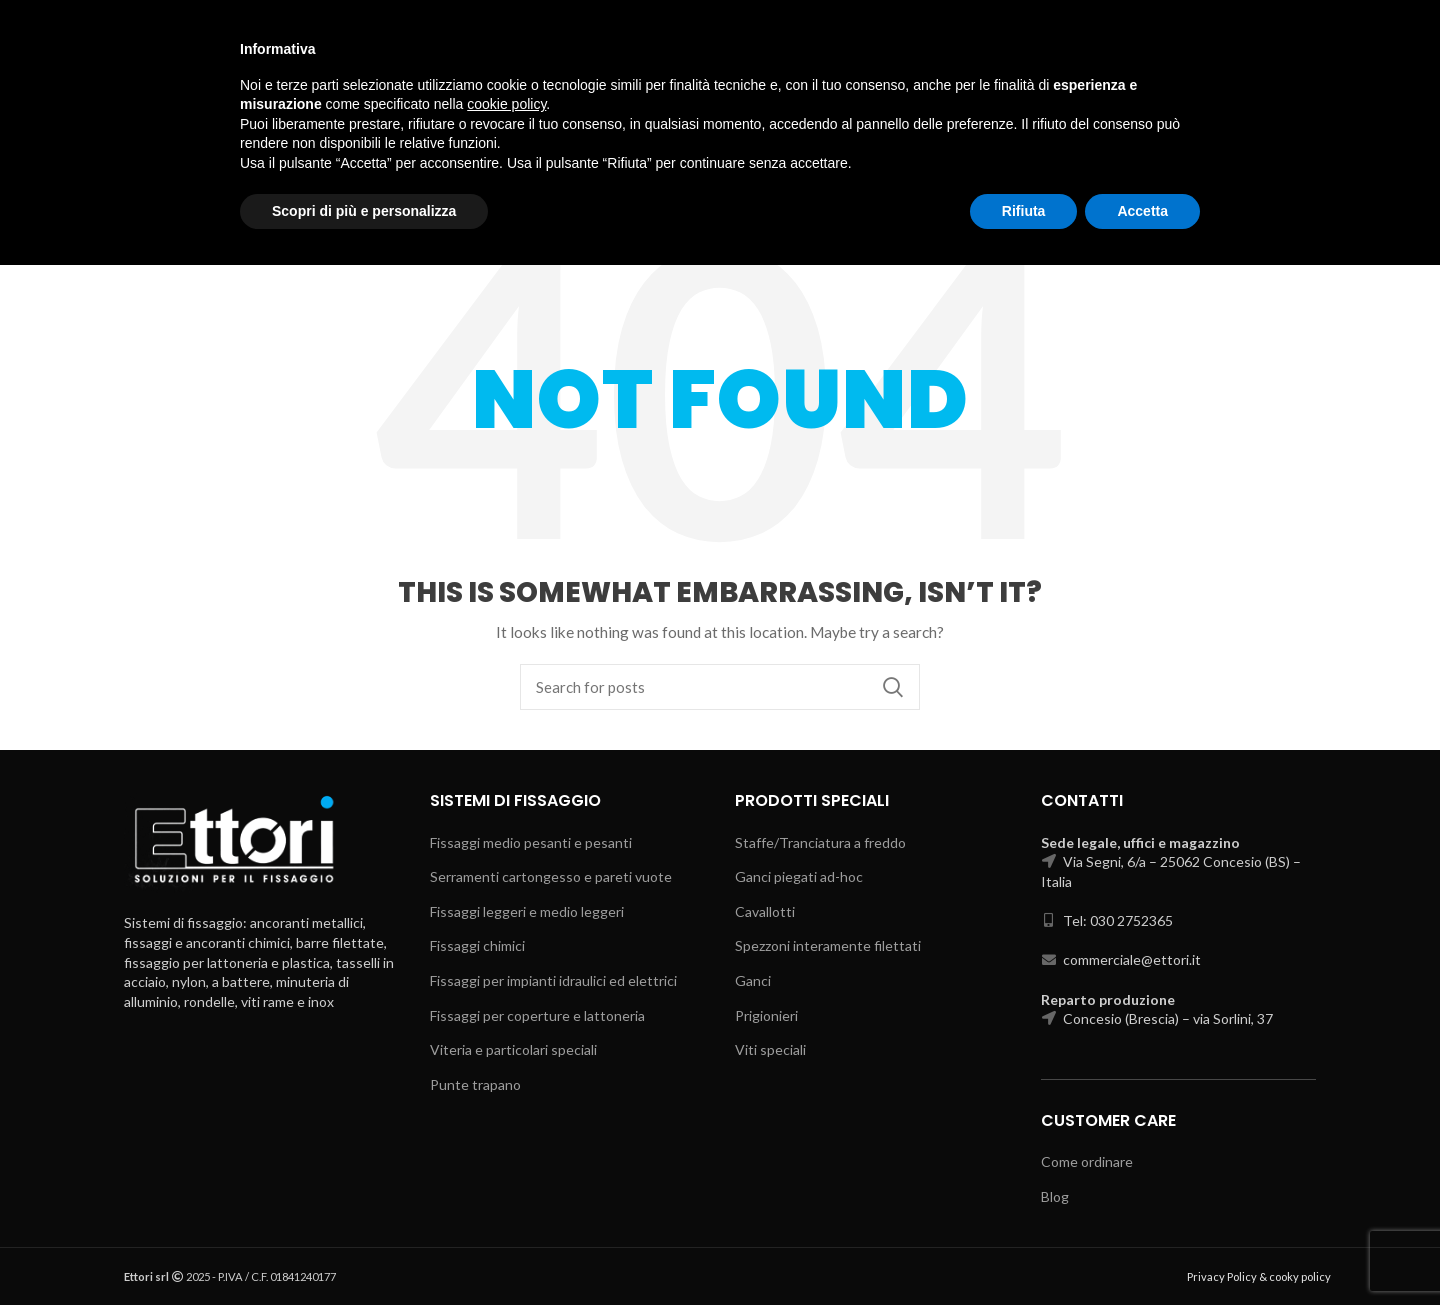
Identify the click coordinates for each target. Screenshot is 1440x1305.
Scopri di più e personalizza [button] (364, 1250)
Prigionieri (766, 1015)
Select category (1158, 97)
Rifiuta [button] (1024, 1250)
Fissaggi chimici (477, 945)
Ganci (753, 980)
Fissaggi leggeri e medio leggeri (527, 911)
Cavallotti (765, 911)
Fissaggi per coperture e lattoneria (537, 1015)
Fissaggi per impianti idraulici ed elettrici (553, 980)
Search (1274, 97)
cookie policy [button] (506, 1144)
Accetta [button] (1142, 1250)
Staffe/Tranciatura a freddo (820, 842)
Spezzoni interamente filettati (828, 945)
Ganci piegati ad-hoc (799, 876)
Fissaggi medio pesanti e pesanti (531, 842)
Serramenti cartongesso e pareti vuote (551, 876)
